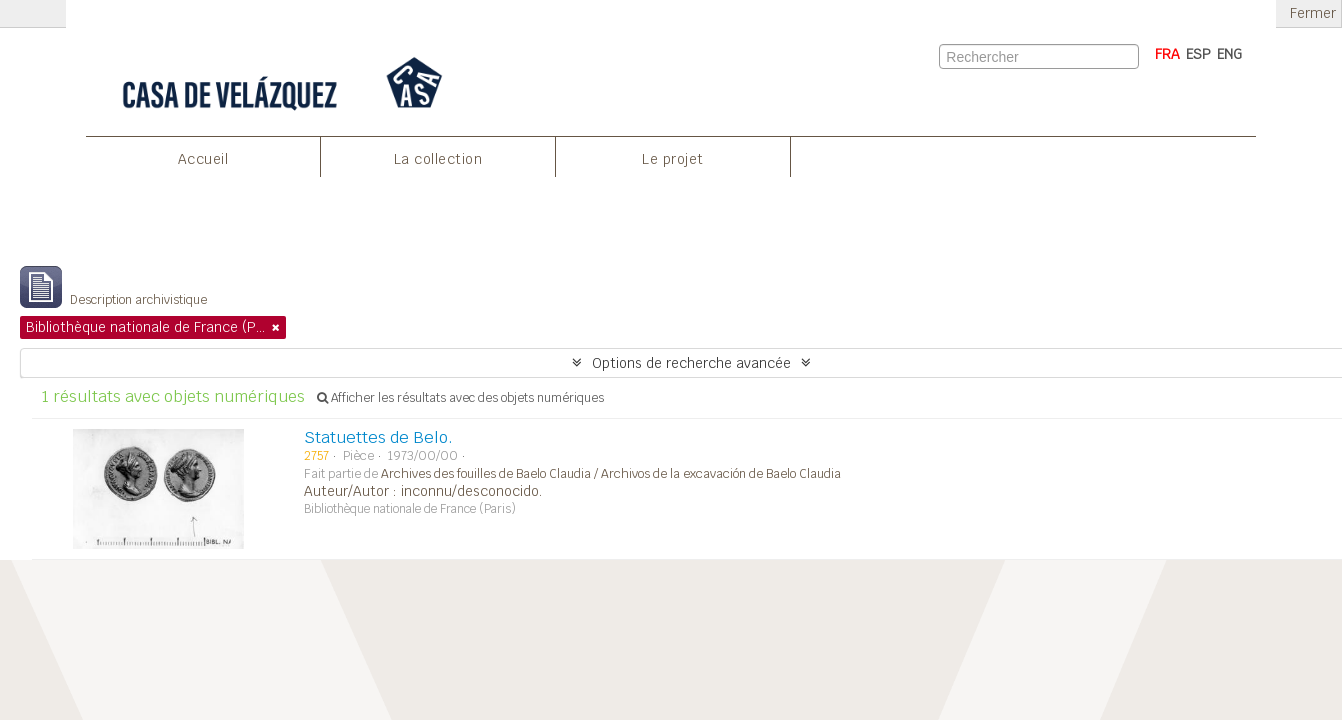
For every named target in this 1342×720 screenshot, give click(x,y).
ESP (1198, 54)
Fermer (1313, 13)
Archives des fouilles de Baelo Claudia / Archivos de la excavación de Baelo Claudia (611, 474)
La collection (438, 159)
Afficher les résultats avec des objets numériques (460, 398)
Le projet (673, 159)
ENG (1229, 54)
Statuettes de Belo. (378, 437)
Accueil (203, 159)
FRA (1167, 54)
